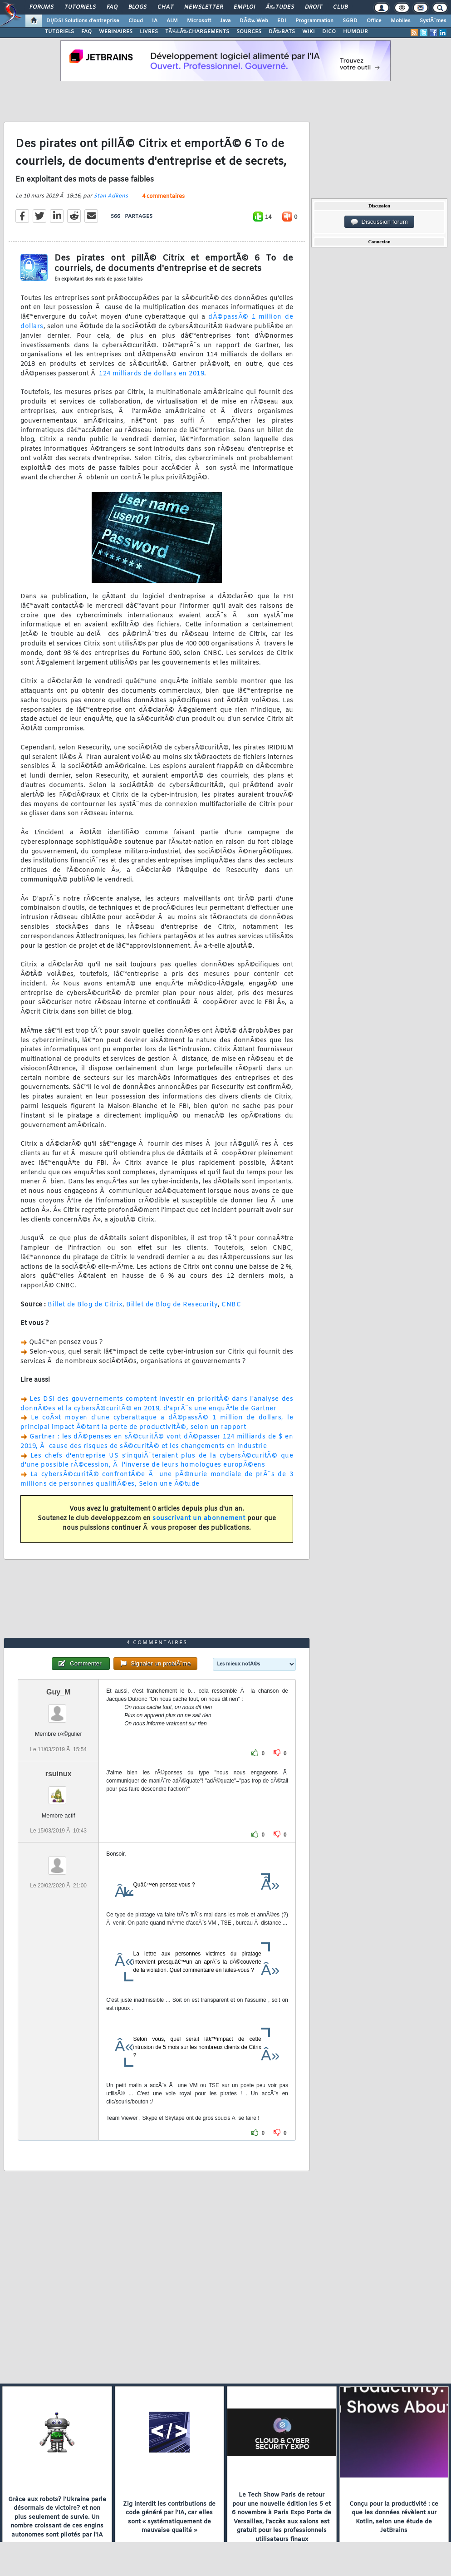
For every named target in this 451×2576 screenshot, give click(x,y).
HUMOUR (355, 32)
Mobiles (401, 21)
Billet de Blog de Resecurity (172, 1304)
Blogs (137, 7)
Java (225, 21)
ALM (172, 21)
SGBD (350, 21)
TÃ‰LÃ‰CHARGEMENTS (197, 32)
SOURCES (248, 32)
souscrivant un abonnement (198, 1518)
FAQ (112, 7)
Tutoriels (80, 7)
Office (374, 21)
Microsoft (199, 21)
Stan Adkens (110, 196)
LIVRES (149, 32)
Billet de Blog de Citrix (85, 1304)
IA (154, 21)
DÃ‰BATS (282, 32)
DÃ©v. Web (254, 21)
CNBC (231, 1304)
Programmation (314, 21)
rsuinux (58, 1774)
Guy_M (58, 1692)
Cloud (135, 21)
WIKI (308, 32)
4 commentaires (163, 196)
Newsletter (203, 7)
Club (340, 7)
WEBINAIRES (115, 32)
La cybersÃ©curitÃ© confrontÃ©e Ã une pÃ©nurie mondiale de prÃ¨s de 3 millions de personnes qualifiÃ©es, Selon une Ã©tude (156, 1479)
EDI (281, 21)
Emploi (244, 7)
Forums (41, 7)
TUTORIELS (59, 32)
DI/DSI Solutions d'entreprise (82, 21)
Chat (165, 7)
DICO (329, 32)
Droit (313, 7)
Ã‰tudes (280, 7)
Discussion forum (379, 222)
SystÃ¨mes (433, 21)
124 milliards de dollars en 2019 (151, 373)
